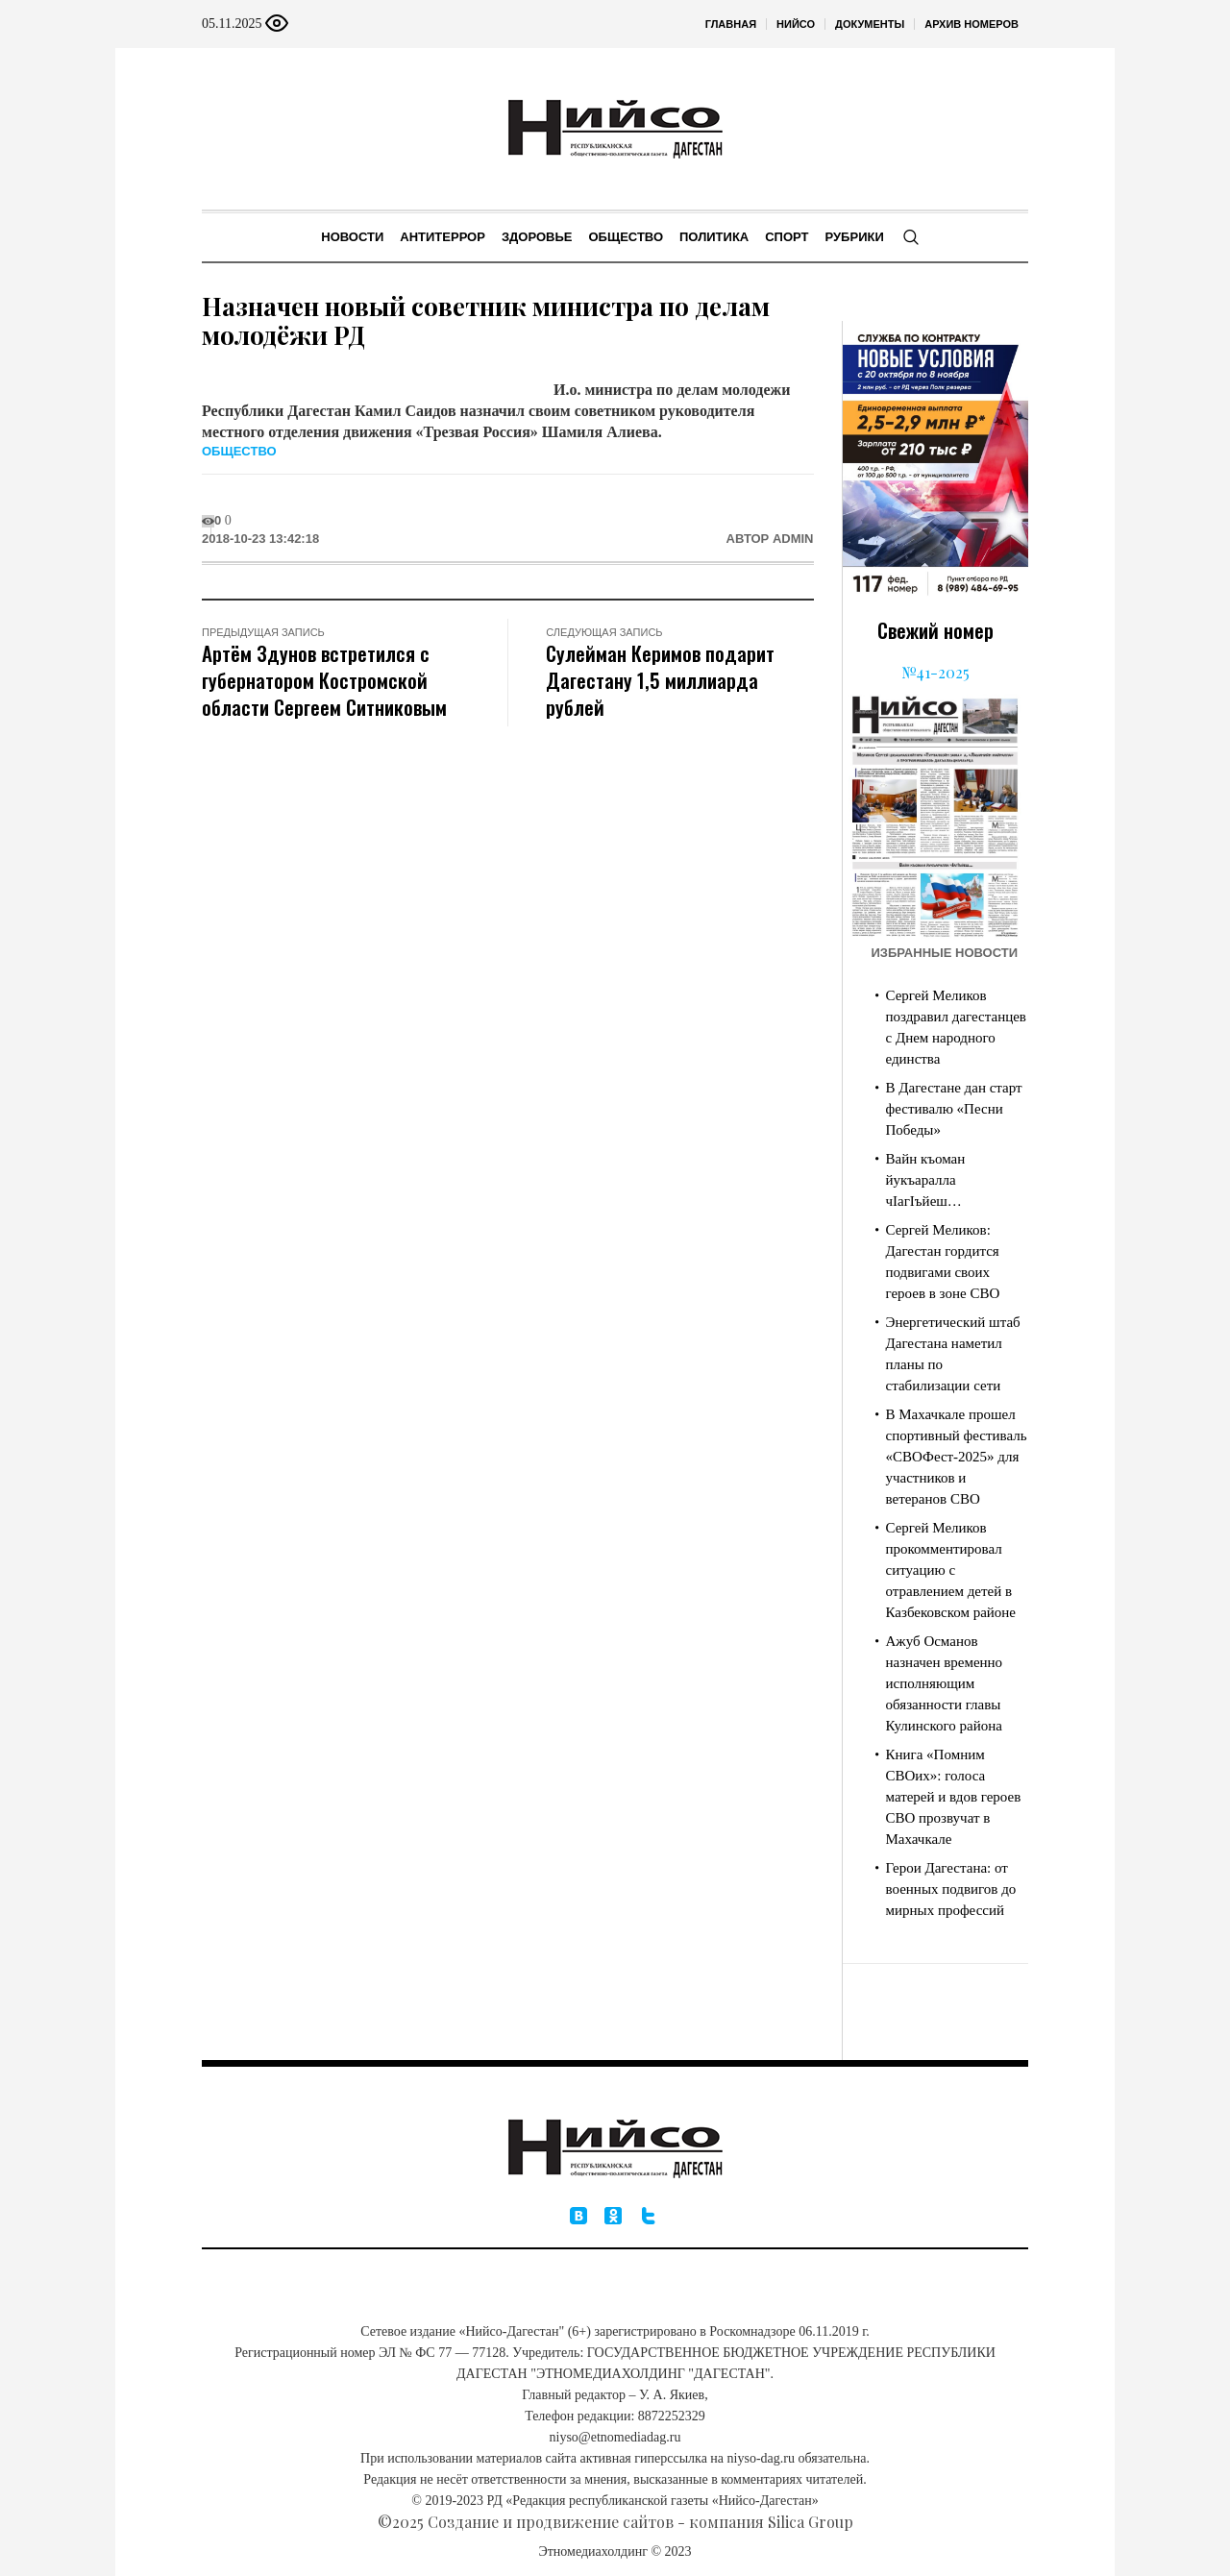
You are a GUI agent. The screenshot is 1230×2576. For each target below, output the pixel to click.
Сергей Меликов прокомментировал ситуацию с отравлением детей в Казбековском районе (951, 1570)
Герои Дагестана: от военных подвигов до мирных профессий (951, 1889)
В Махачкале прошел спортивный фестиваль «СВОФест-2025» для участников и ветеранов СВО (956, 1457)
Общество (239, 451)
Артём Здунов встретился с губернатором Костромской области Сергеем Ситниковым (324, 680)
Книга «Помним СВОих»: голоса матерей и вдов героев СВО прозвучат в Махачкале (953, 1797)
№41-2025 (935, 672)
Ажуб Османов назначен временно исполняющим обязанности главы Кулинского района (944, 1683)
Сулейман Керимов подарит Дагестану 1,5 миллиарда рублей (660, 680)
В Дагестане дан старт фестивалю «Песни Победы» (954, 1109)
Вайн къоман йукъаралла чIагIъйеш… (926, 1180)
